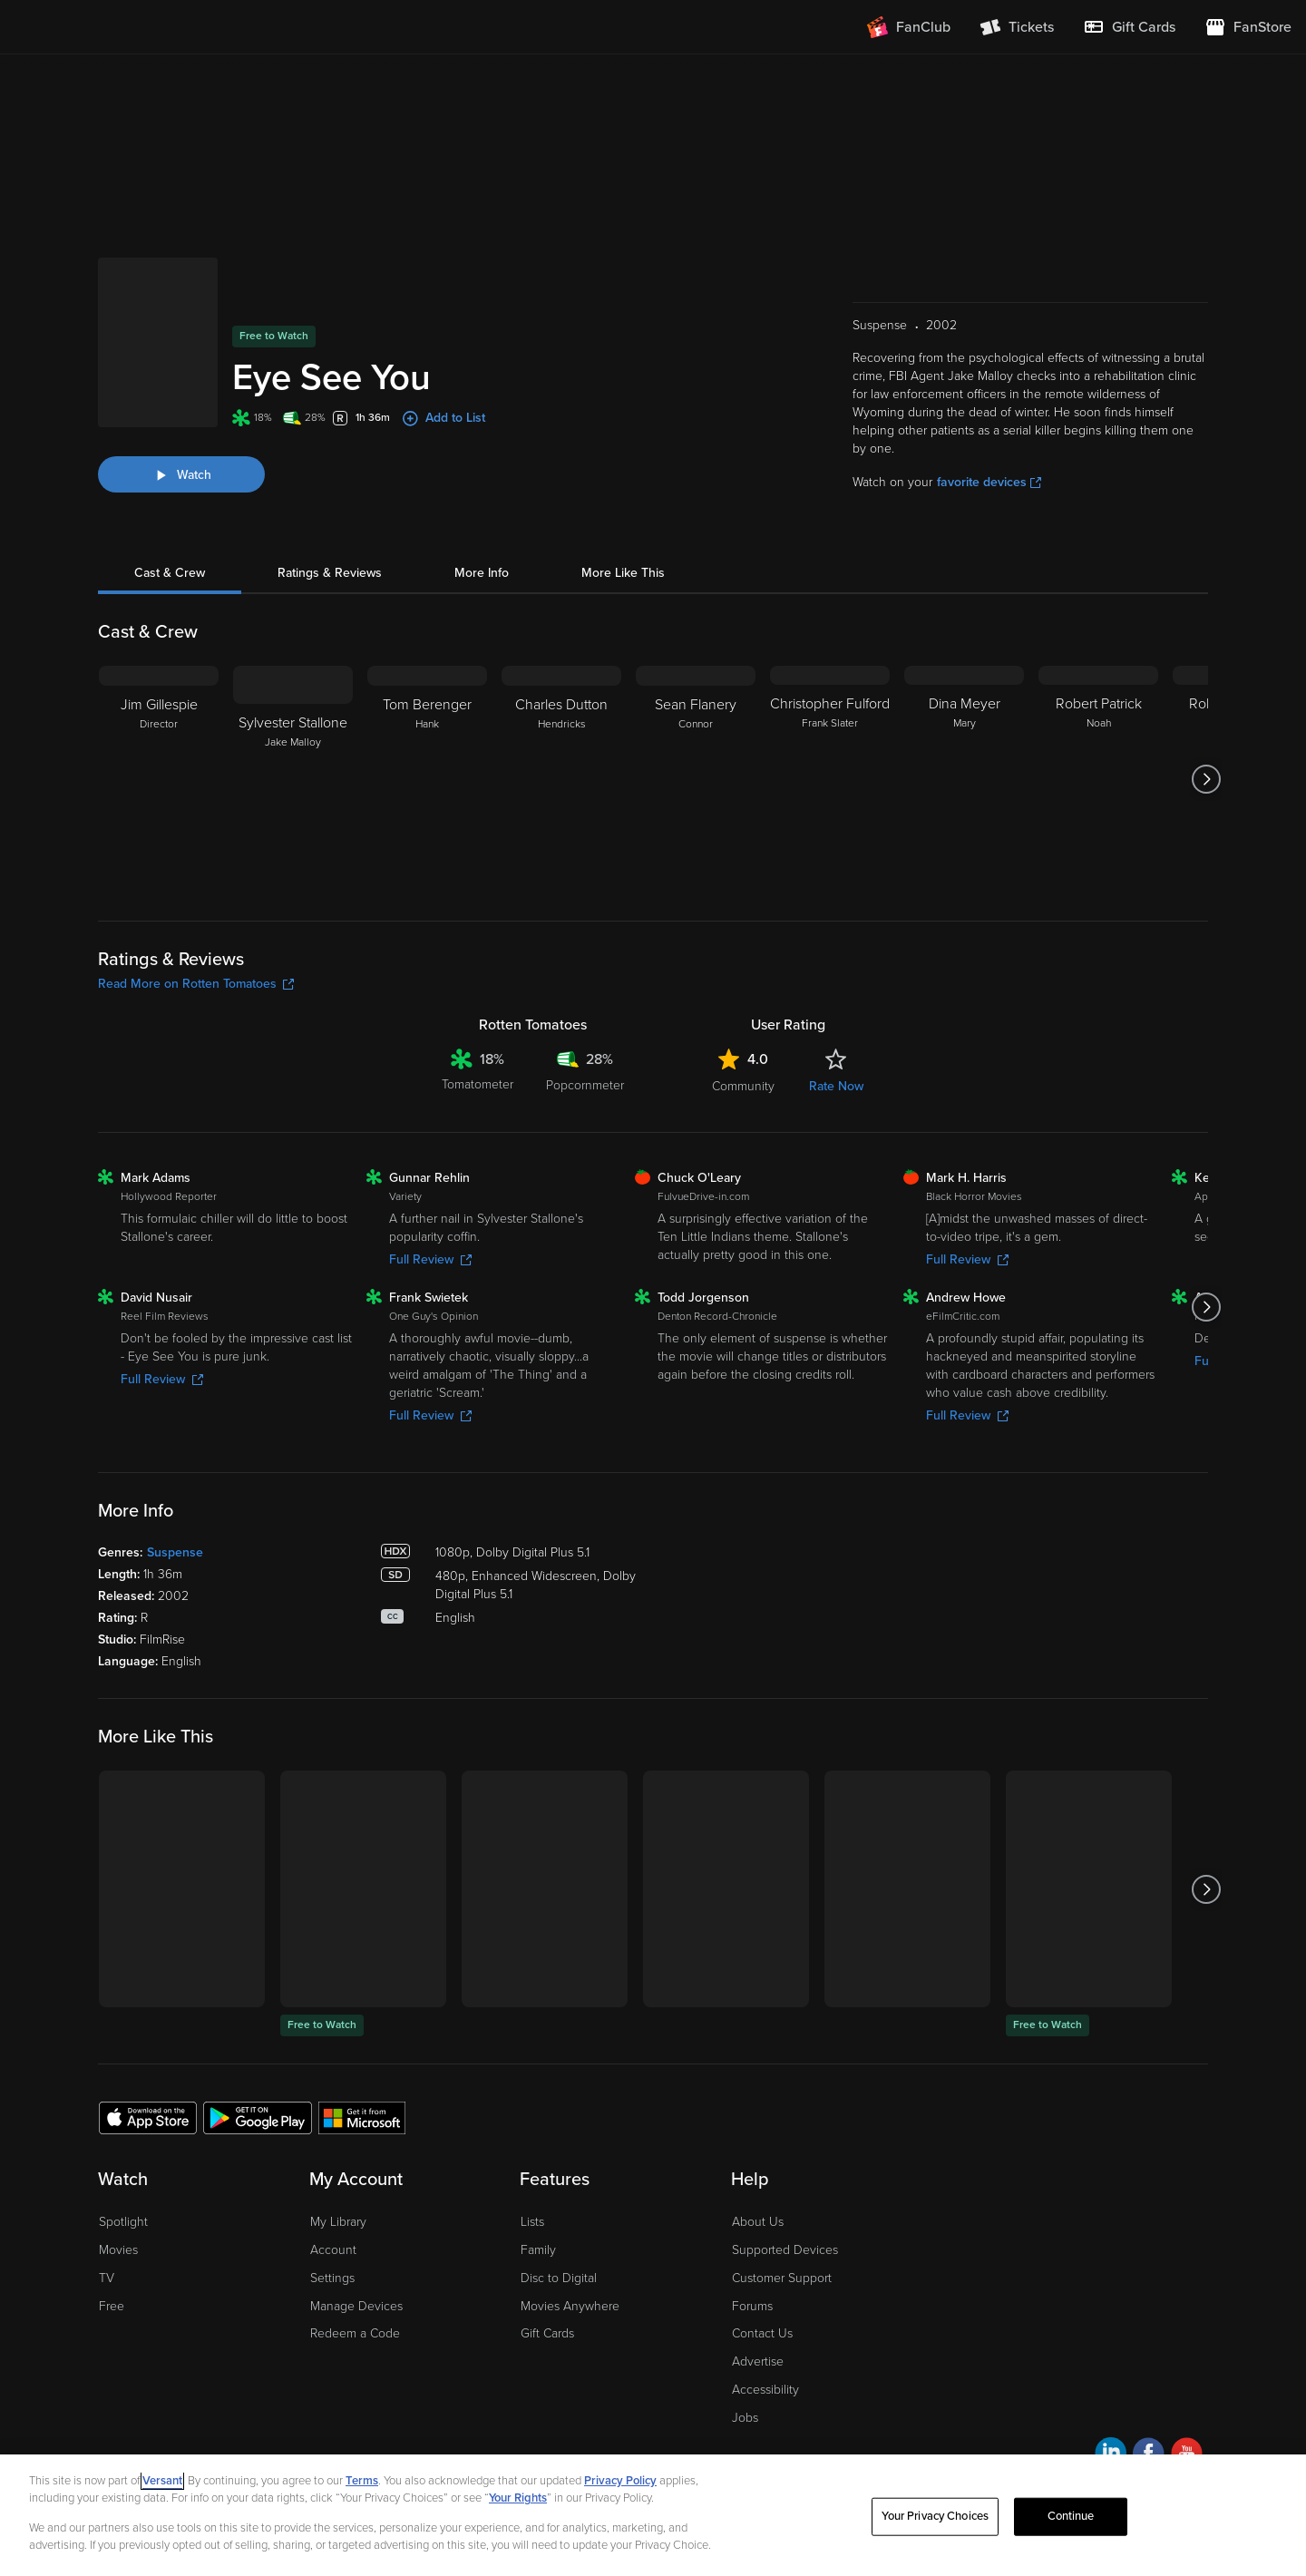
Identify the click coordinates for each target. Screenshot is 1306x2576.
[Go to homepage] (126, 27)
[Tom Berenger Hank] (427, 711)
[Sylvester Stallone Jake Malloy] (293, 711)
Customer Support (782, 2210)
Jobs (745, 2349)
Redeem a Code (355, 2265)
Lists (532, 2153)
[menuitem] (1129, 27)
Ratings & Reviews (330, 504)
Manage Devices (356, 2238)
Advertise (758, 2293)
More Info (481, 504)
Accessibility (765, 2321)
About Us (758, 2153)
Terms (362, 2481)
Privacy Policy (620, 2481)
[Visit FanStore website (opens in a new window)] (1248, 27)
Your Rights (518, 2498)
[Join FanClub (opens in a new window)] (908, 27)
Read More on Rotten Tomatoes (196, 915)
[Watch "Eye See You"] (181, 406)
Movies (118, 2182)
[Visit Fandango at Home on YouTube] (1187, 2387)
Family (538, 2182)
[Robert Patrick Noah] (1098, 711)
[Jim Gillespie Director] (158, 711)
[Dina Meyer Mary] (964, 711)
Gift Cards (547, 2265)
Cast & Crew (169, 504)
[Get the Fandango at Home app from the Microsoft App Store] (361, 2049)
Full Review (430, 1191)
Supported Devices (785, 2182)
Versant (162, 2481)
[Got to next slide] (1206, 711)
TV (106, 2210)
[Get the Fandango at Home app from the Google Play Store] (257, 2049)
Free (111, 2238)
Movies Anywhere (570, 2238)
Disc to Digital (559, 2210)
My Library (338, 2153)
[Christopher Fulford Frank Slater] (830, 711)
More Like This (623, 504)
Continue (1071, 2516)
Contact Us (762, 2265)
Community (743, 1018)
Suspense (175, 1484)
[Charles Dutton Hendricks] (561, 711)
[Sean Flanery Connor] (695, 711)
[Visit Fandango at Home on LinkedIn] (1110, 2387)
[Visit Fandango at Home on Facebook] (1148, 2387)
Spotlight (123, 2153)
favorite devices (989, 414)
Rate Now (836, 1018)
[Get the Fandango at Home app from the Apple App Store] (148, 2049)
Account (333, 2182)
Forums (752, 2238)
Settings (332, 2210)
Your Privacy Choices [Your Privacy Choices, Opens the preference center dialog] (935, 2516)
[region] (653, 2515)
